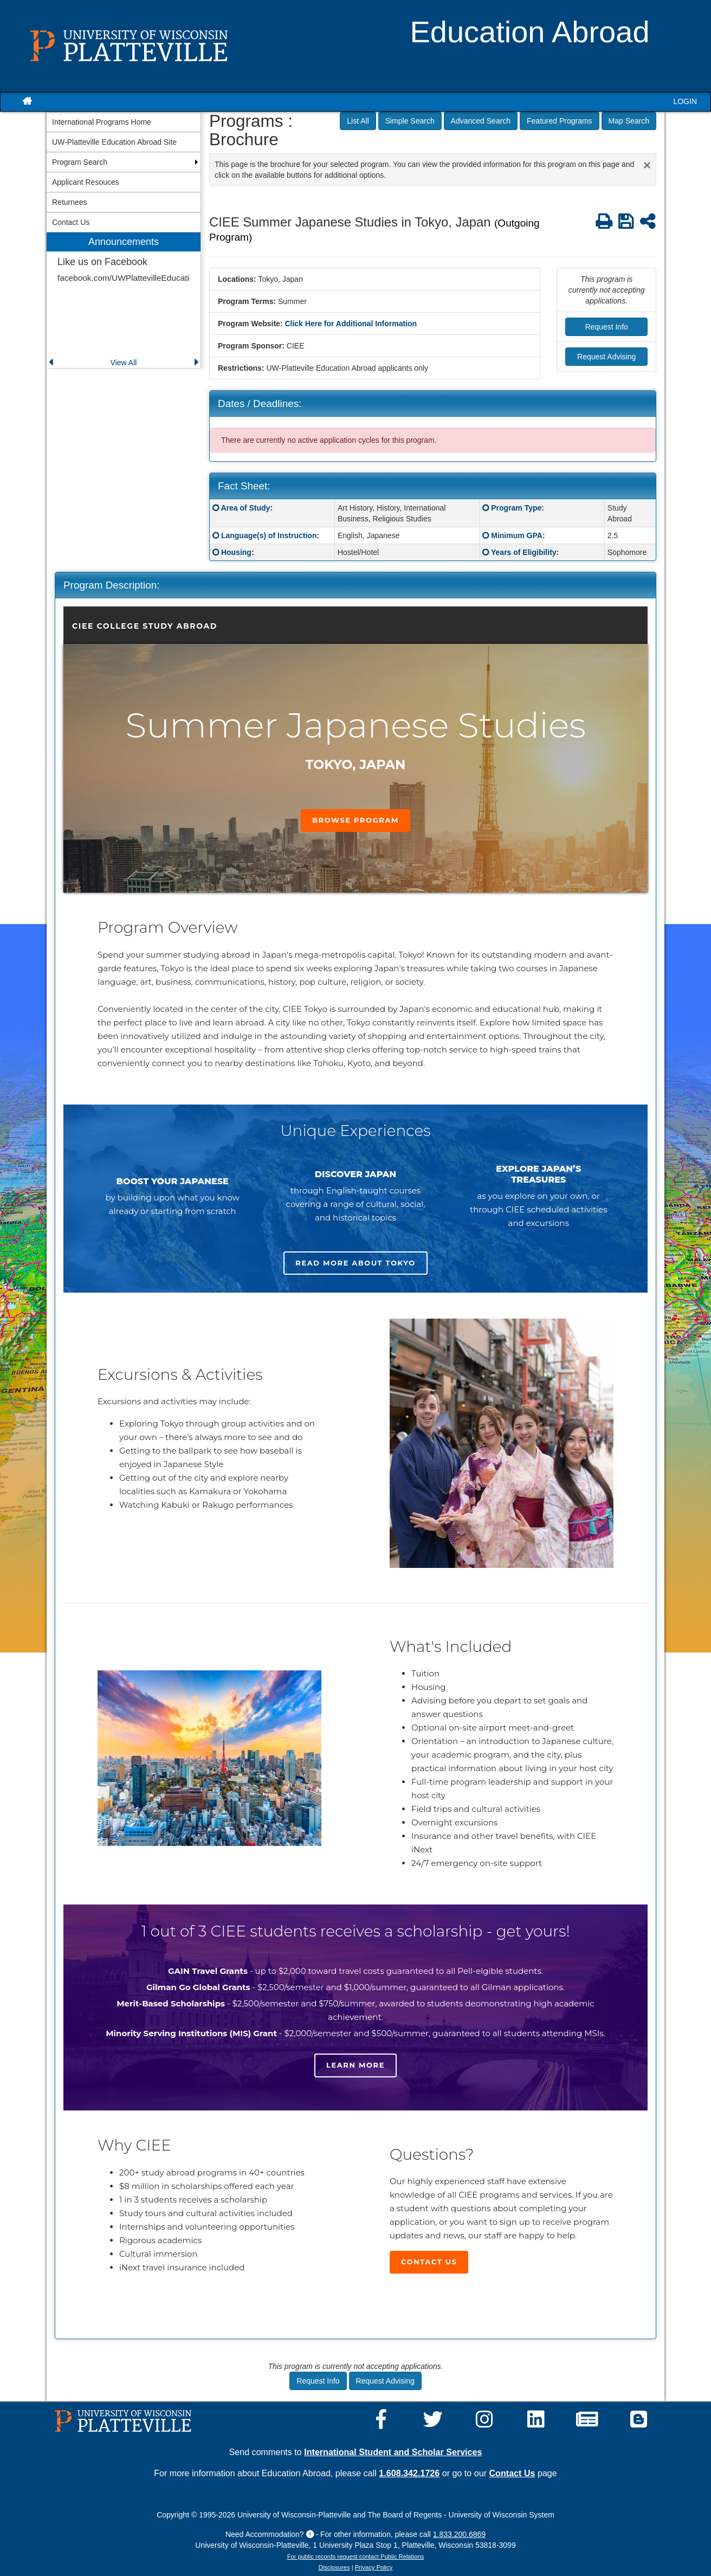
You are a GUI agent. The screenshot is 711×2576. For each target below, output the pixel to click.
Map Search (629, 121)
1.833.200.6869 (459, 2534)
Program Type (516, 507)
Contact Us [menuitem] (70, 222)
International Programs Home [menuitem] (101, 122)
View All (124, 362)
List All (358, 121)
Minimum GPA (516, 535)
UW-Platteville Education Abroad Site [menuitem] (114, 142)
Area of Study (245, 507)
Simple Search (410, 121)
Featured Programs (559, 121)
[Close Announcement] (647, 165)
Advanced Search (481, 121)
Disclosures (334, 2567)
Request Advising (606, 356)
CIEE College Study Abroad (144, 626)
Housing (236, 552)
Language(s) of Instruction (269, 535)
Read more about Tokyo (355, 1262)
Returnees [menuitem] (69, 202)
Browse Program (355, 820)
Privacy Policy (374, 2567)
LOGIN (685, 101)
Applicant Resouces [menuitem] (85, 182)
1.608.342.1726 (409, 2473)
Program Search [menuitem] (79, 162)
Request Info (606, 326)
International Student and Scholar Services (393, 2452)
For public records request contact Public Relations (355, 2556)
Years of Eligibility (524, 552)
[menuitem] (124, 301)
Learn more (355, 2065)
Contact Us (429, 2261)
